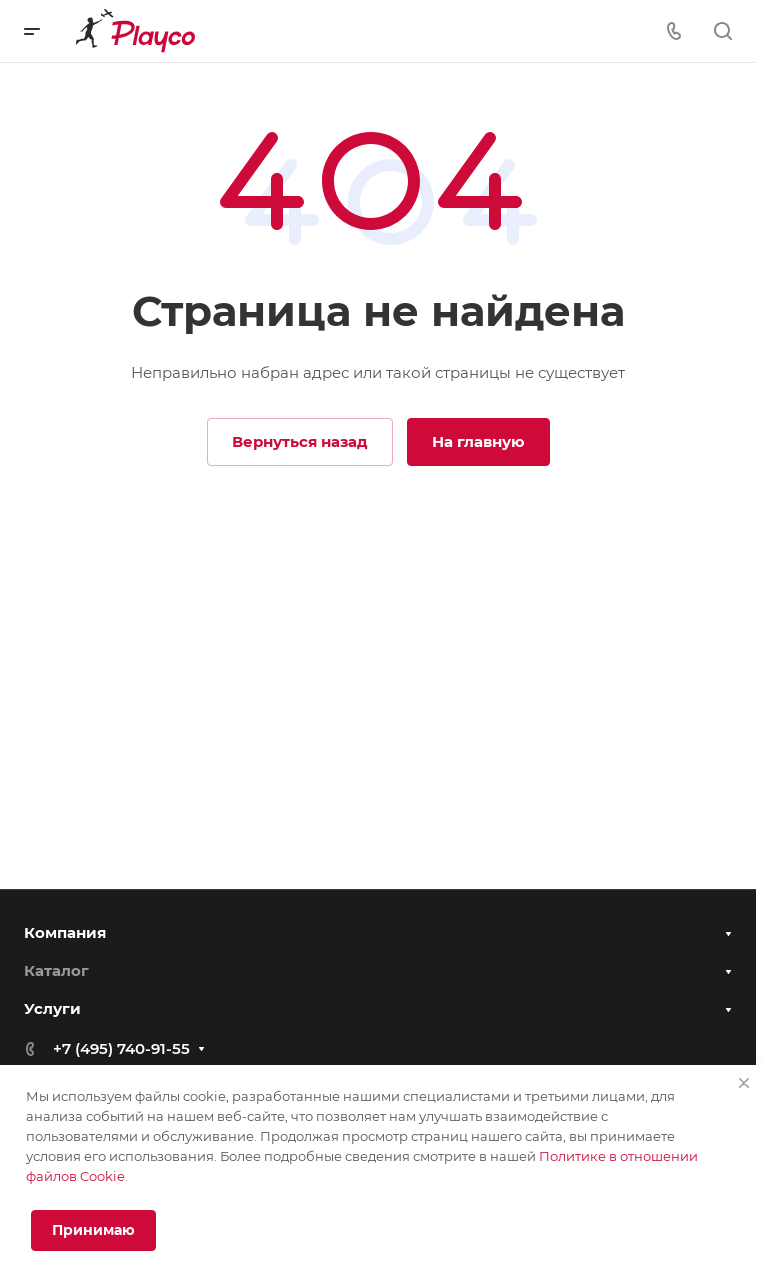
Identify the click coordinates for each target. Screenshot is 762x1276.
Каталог (56, 979)
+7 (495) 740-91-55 (121, 1059)
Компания (65, 941)
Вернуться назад (300, 441)
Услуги (52, 1019)
